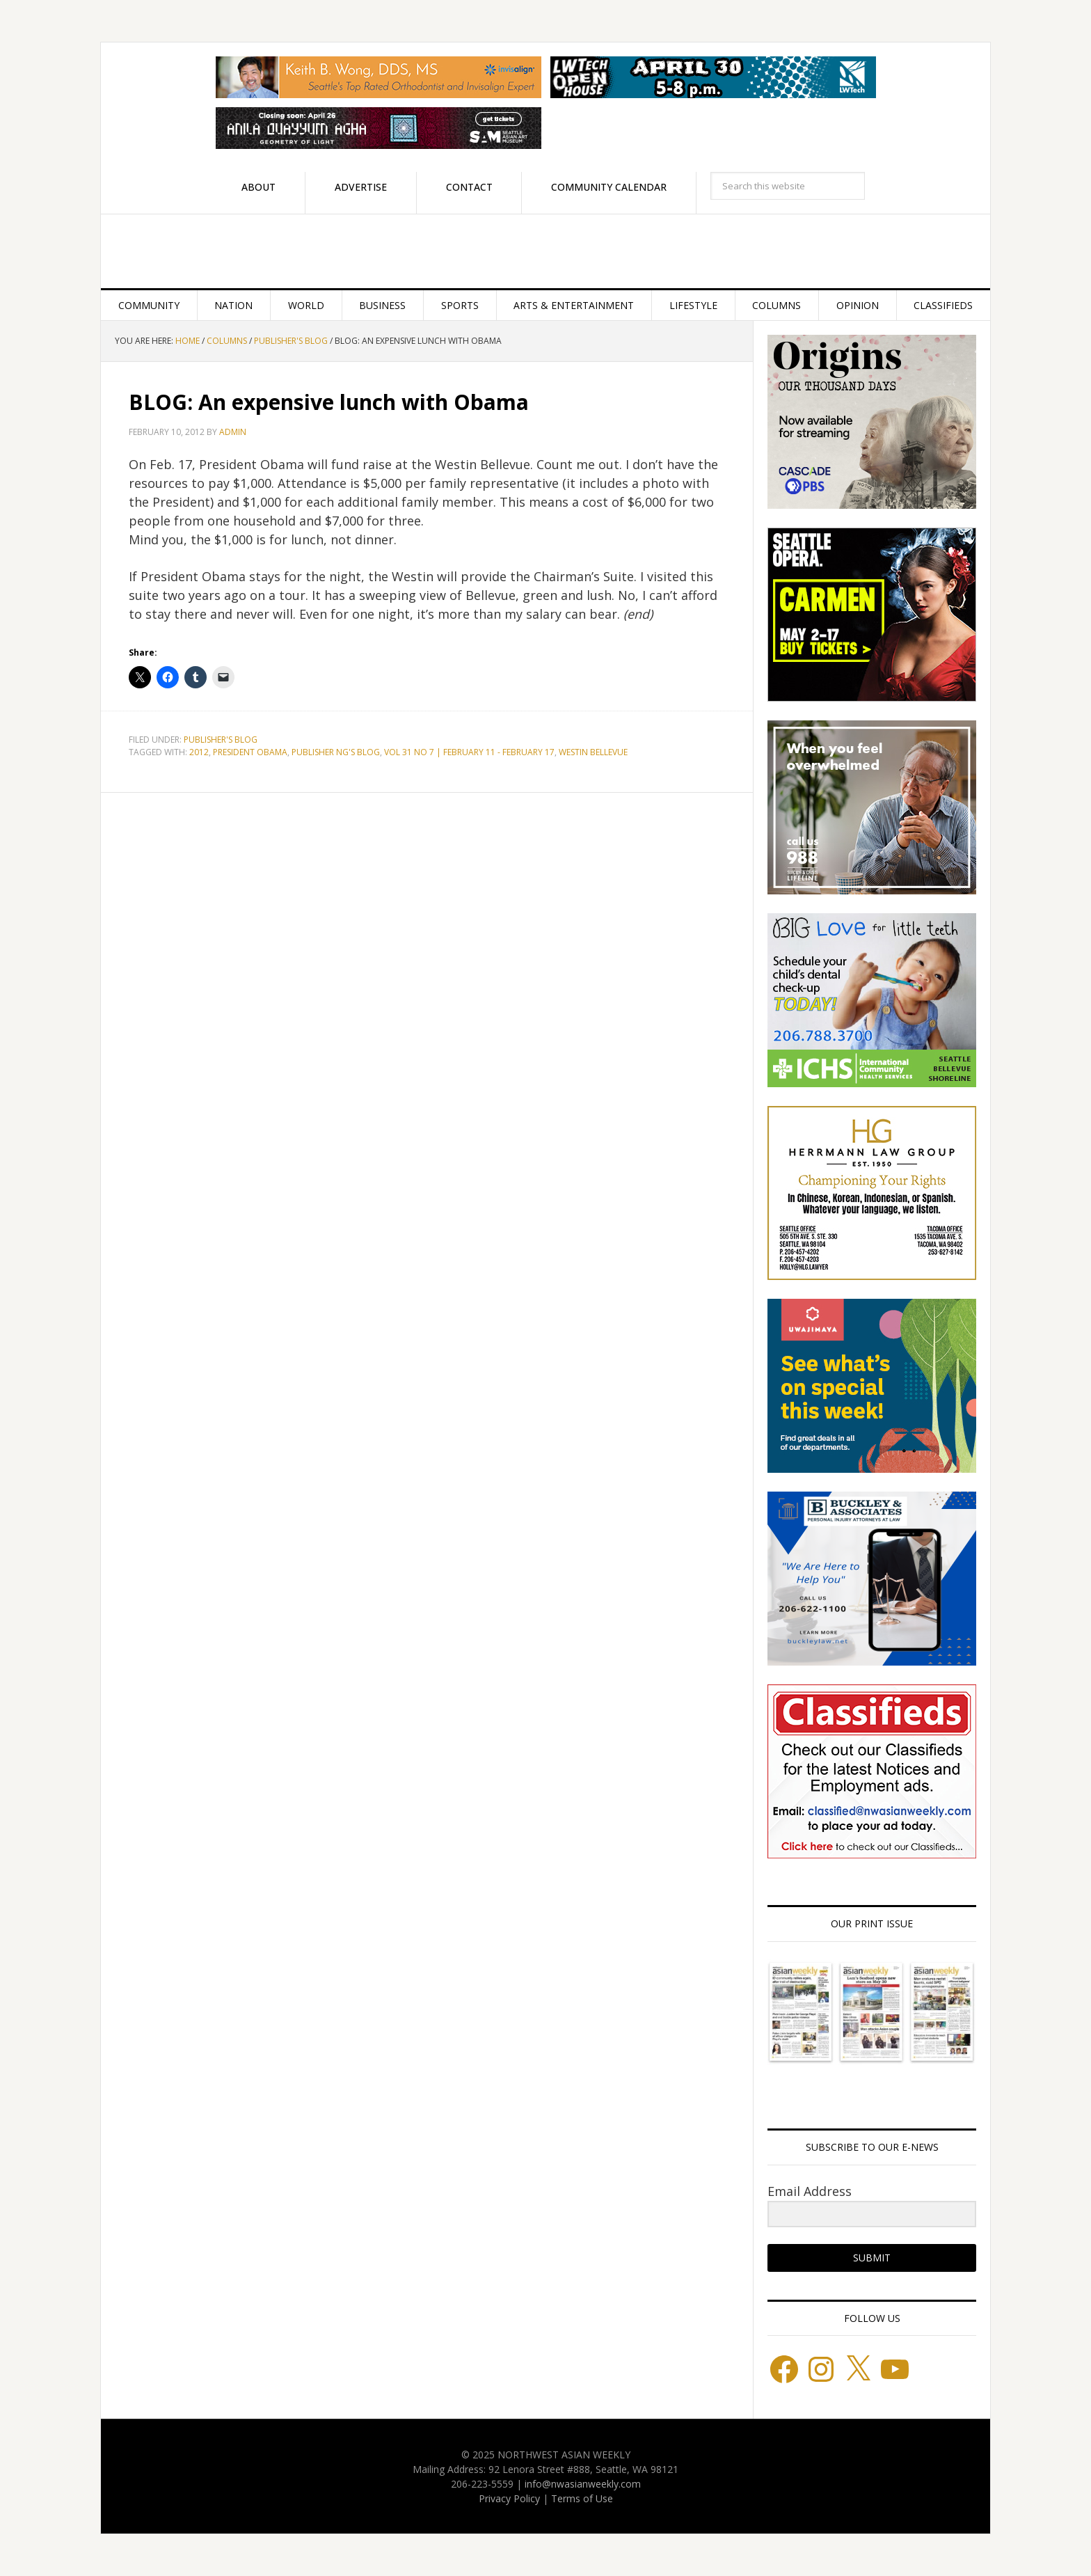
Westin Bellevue (593, 752)
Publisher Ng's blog (336, 752)
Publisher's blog (220, 739)
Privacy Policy (509, 2498)
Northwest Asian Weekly (545, 251)
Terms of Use (582, 2498)
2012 (199, 752)
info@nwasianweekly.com (583, 2483)
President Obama (250, 752)
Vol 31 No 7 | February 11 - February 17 (469, 752)
